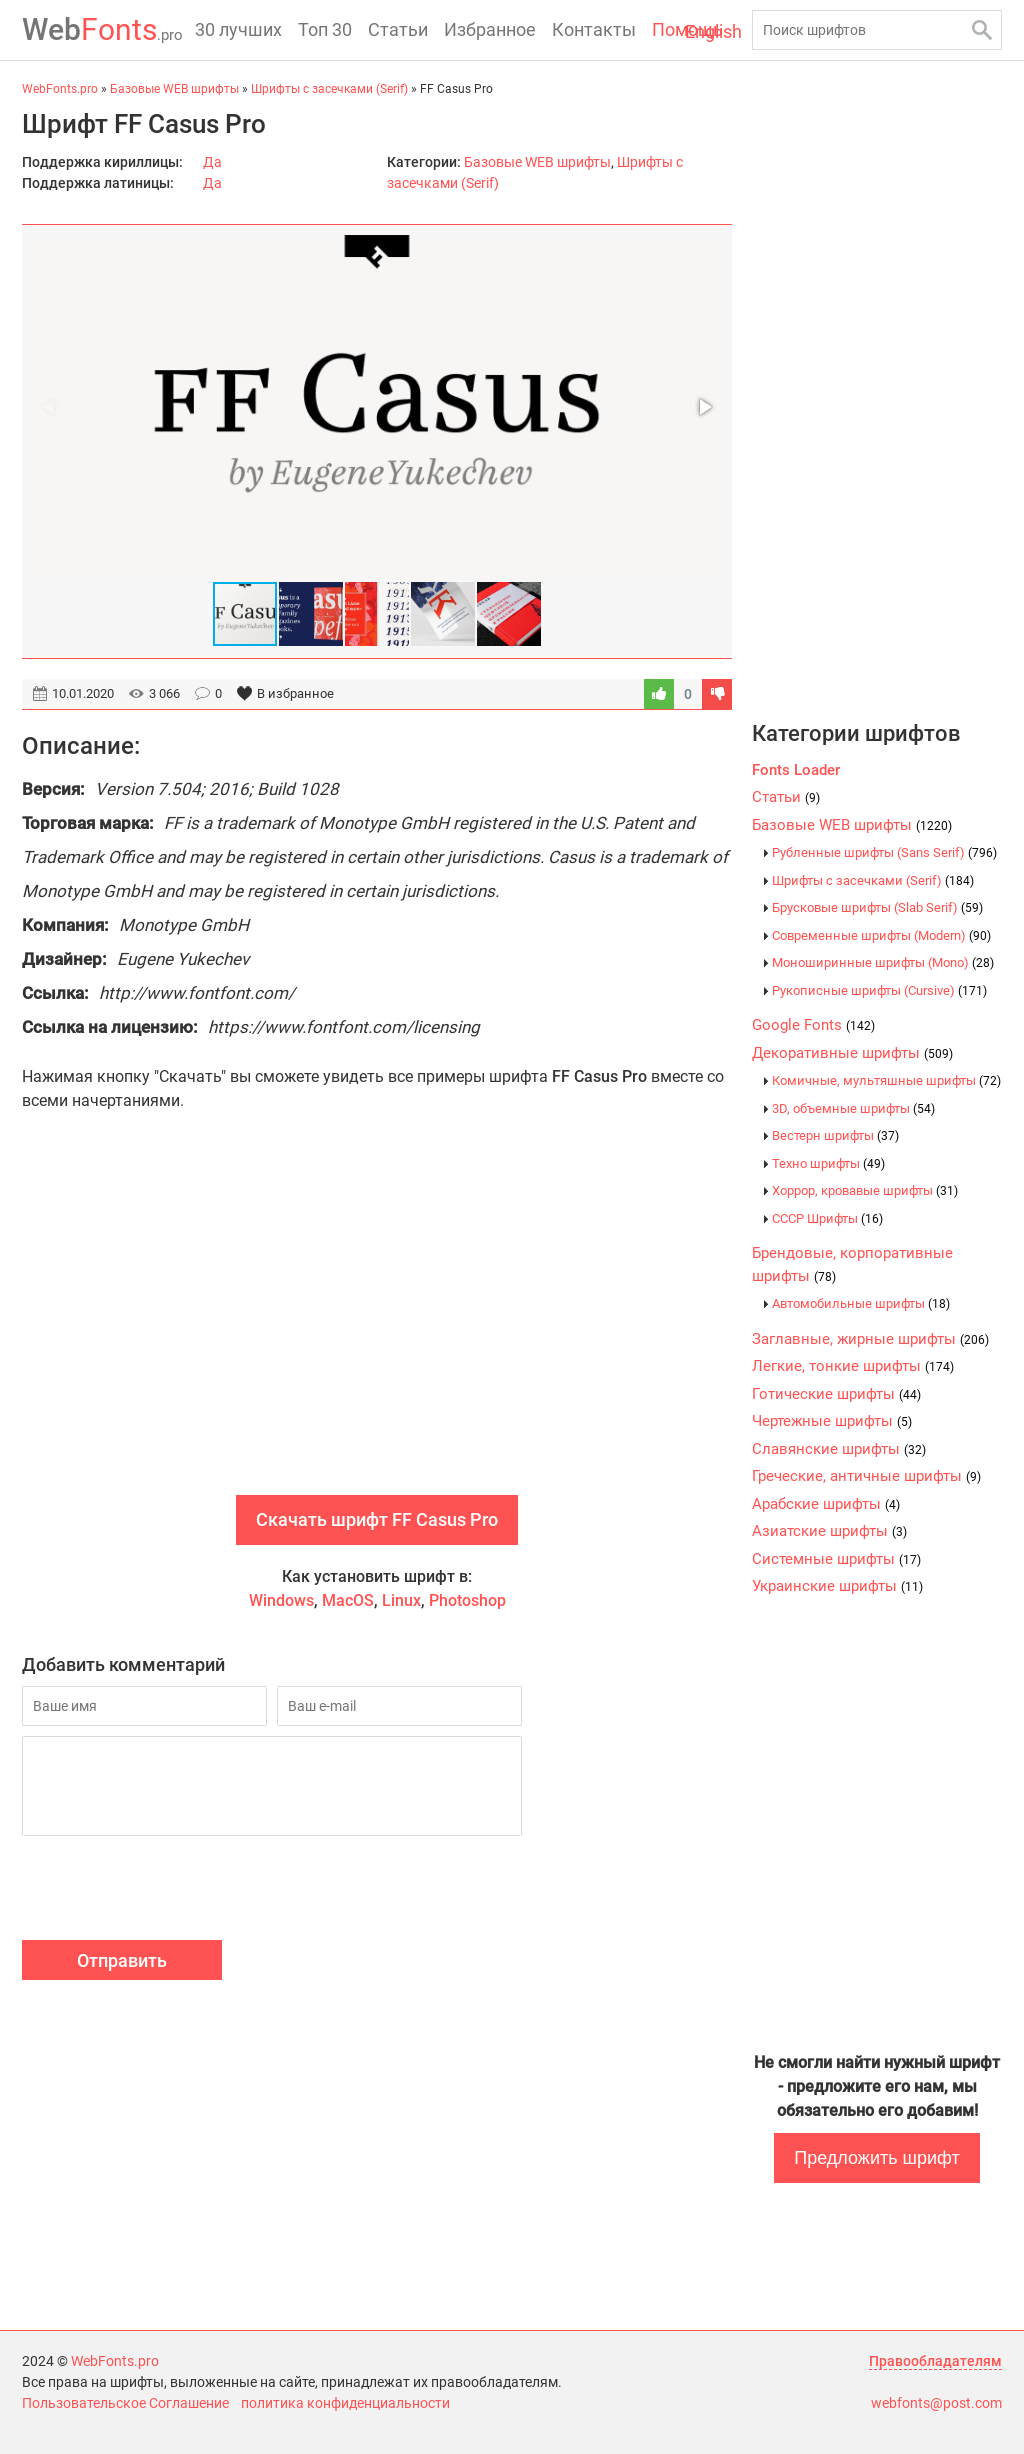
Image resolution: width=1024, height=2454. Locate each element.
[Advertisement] (377, 1325)
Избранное (490, 29)
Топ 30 (325, 29)
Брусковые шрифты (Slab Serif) (877, 907)
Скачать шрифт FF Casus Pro (377, 1519)
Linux (401, 1600)
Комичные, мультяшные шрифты (886, 1080)
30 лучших (238, 29)
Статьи (398, 29)
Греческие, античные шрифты (866, 1476)
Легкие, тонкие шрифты (853, 1366)
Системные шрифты (836, 1559)
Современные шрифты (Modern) (881, 935)
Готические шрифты (836, 1394)
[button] (704, 407)
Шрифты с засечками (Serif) (873, 880)
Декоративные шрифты (852, 1053)
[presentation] (174, 1891)
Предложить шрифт (876, 2158)
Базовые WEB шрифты (537, 162)
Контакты (594, 29)
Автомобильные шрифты (861, 1303)
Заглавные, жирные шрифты (870, 1339)
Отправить (122, 1960)
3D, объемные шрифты (853, 1108)
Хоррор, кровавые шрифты (865, 1190)
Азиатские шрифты (829, 1531)
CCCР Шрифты (827, 1218)
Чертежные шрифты (832, 1421)
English (713, 31)
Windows (281, 1600)
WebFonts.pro (115, 2361)
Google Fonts (813, 1025)
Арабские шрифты (826, 1504)
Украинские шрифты (837, 1586)
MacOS (348, 1600)
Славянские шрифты (839, 1449)
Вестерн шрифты (835, 1135)
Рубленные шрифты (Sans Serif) (884, 852)
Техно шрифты (828, 1163)
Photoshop (467, 1600)
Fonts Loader (796, 770)
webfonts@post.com (936, 2403)
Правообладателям (935, 2361)
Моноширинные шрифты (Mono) (883, 962)
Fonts (102, 29)
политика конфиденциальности (345, 2403)
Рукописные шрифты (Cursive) (879, 990)
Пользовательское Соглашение (125, 2403)
